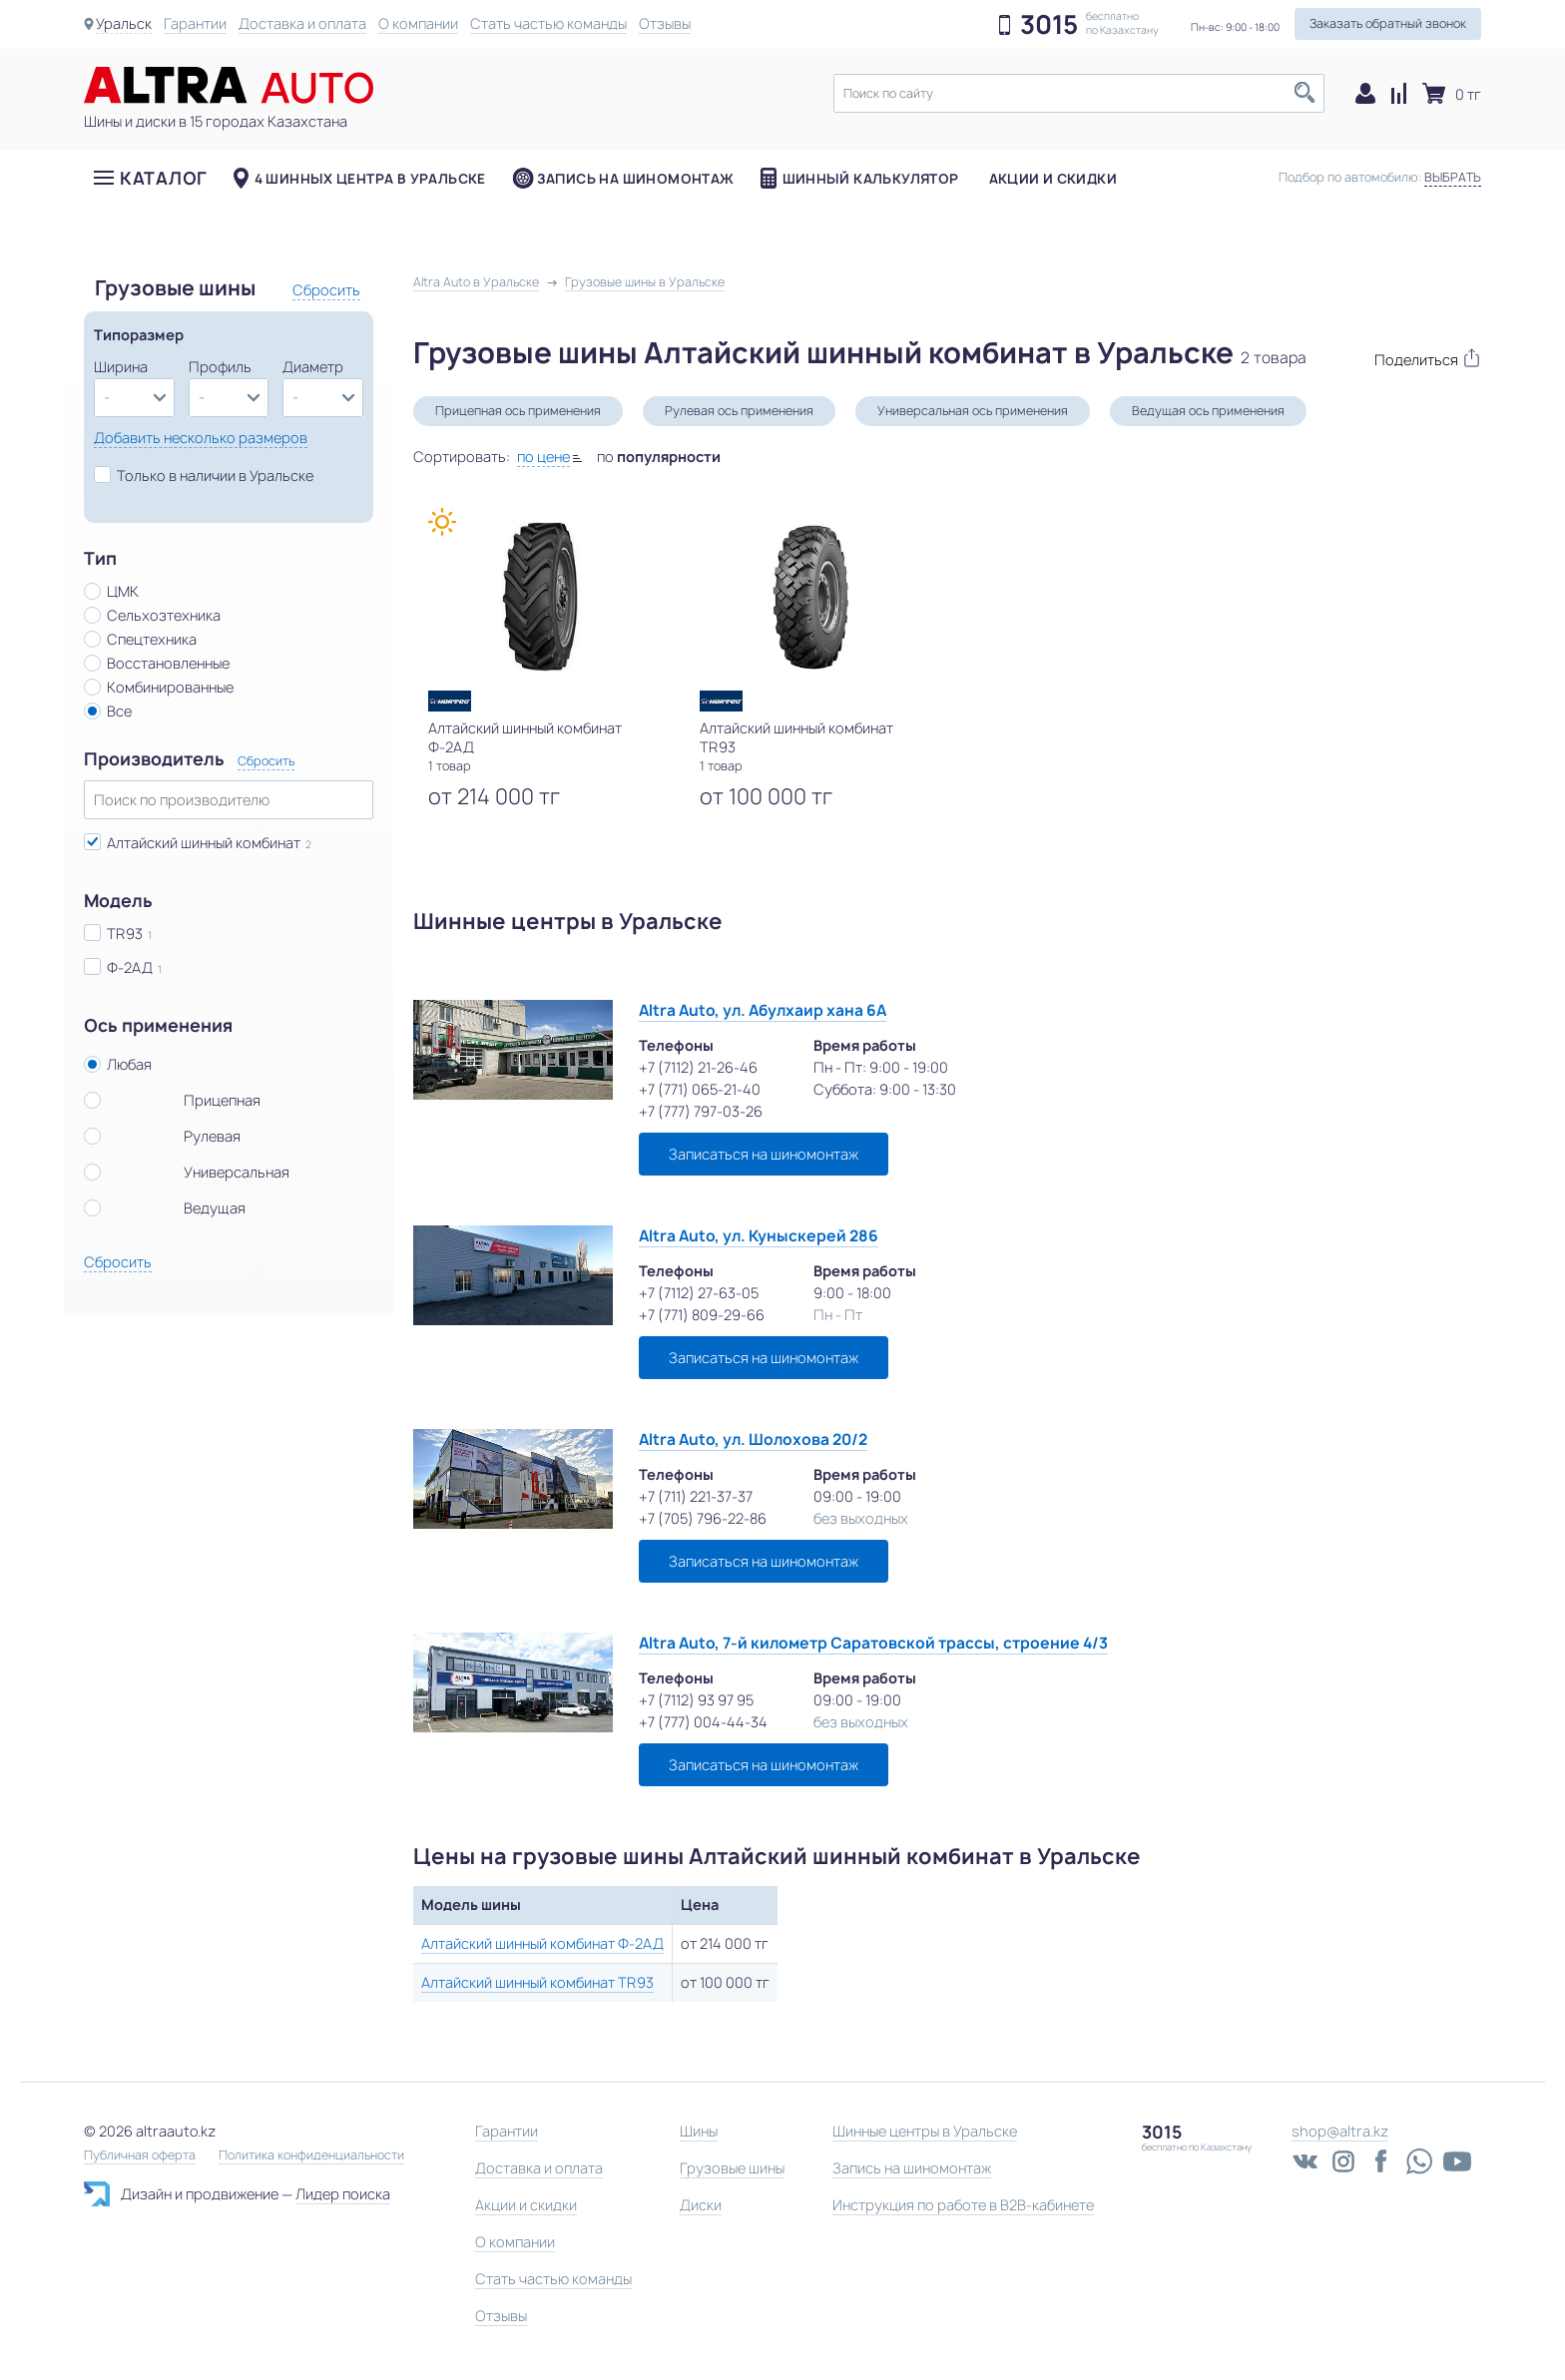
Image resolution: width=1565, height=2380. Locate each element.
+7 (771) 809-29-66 (702, 1314)
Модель (118, 901)
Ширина (121, 366)
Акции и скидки (1053, 179)
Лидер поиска (342, 2193)
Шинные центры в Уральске (924, 2131)
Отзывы (665, 23)
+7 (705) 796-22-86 (703, 1518)
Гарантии (195, 23)
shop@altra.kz (1340, 2131)
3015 (1049, 25)
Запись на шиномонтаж (636, 179)
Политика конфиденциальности (311, 2155)
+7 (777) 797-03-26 (701, 1111)
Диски (701, 2204)
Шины (699, 2131)
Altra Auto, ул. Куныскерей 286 (758, 1235)
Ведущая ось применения (1208, 410)
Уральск (124, 23)
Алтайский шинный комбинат (203, 842)
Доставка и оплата (302, 23)
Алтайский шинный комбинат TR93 (537, 1982)
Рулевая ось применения (739, 410)
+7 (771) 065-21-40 (700, 1089)
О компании (418, 23)
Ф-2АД (130, 967)
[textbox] (1078, 93)
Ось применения (158, 1026)
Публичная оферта (140, 2155)
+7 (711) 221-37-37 (696, 1496)
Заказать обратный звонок (1387, 23)
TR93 (125, 933)
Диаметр (312, 366)
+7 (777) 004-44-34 (703, 1721)
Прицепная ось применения (518, 410)
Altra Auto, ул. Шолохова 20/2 (753, 1439)
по (659, 456)
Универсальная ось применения (972, 410)
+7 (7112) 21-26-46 (698, 1067)
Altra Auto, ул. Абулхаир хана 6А (762, 1010)
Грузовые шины (732, 2167)
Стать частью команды (548, 23)
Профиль (220, 366)
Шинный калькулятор (870, 179)
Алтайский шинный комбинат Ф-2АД (542, 1943)
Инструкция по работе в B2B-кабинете (963, 2204)
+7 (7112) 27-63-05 (699, 1292)
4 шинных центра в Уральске (370, 179)
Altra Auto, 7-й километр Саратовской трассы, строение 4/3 (873, 1643)
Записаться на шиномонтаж (763, 1154)
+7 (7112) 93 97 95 (696, 1699)
